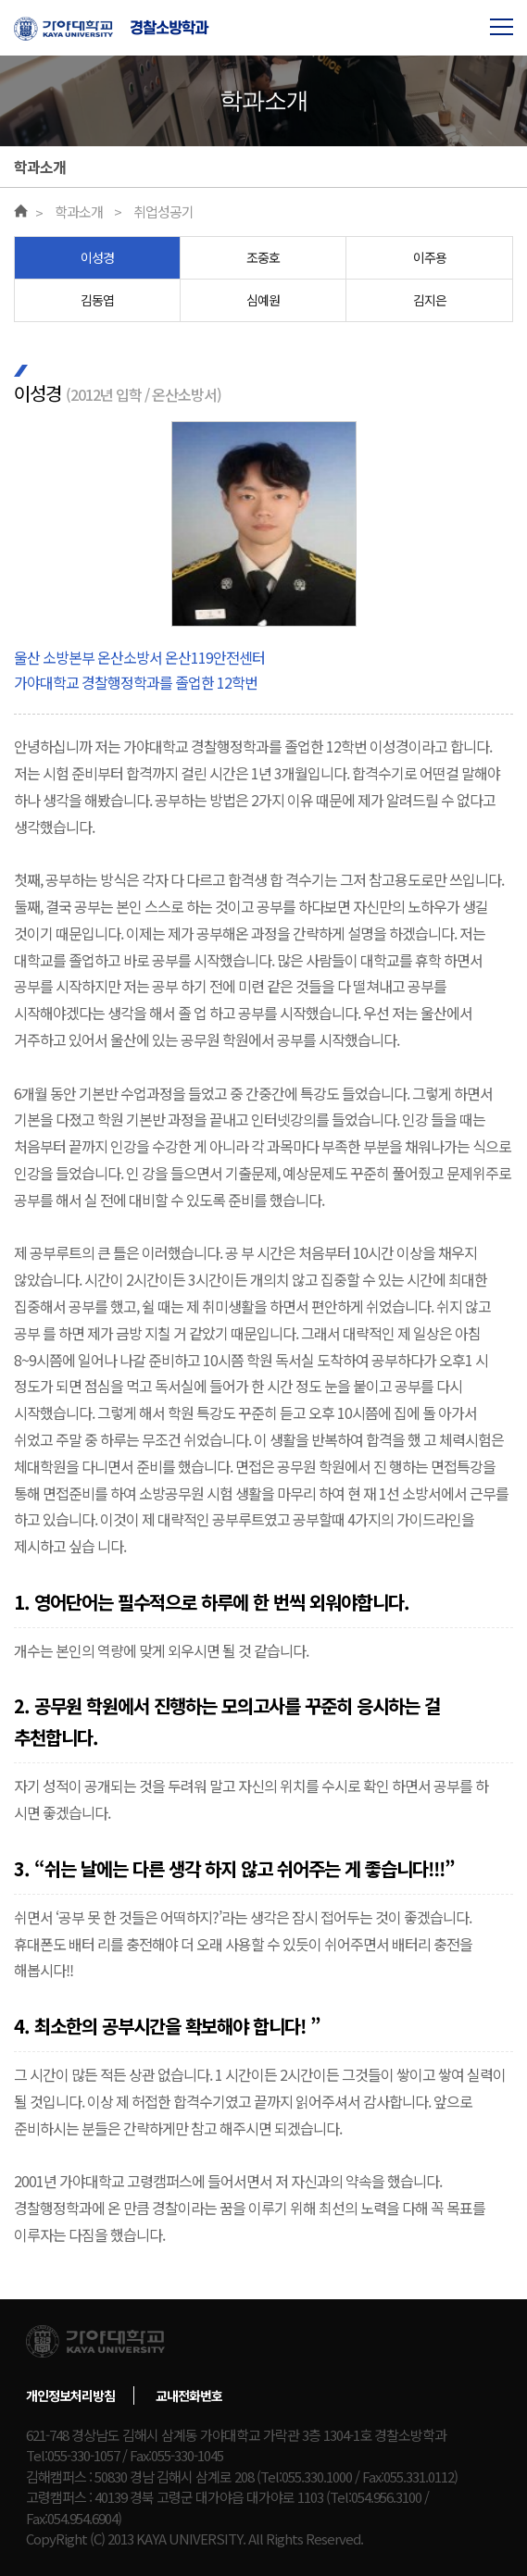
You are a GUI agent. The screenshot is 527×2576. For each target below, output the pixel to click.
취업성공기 (163, 211)
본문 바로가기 (0, 0)
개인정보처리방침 (70, 2395)
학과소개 (79, 211)
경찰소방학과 (168, 28)
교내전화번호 (189, 2395)
